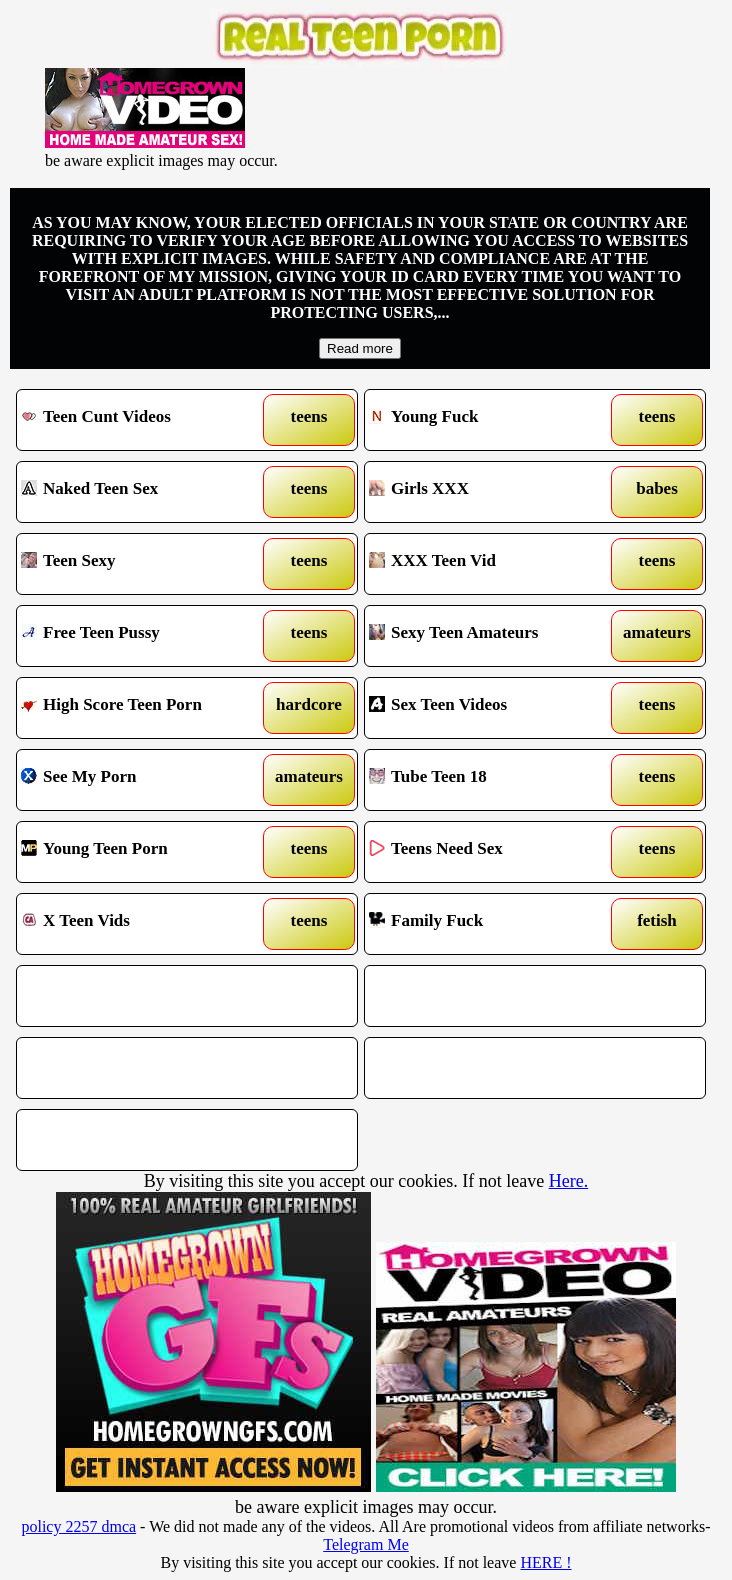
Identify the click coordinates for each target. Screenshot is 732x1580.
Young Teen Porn (143, 852)
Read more (360, 348)
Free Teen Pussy (143, 636)
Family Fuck (491, 924)
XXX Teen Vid (491, 564)
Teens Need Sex (491, 852)
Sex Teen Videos (491, 708)
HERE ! (545, 1562)
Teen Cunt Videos (143, 420)
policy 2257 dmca (78, 1526)
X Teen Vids (143, 924)
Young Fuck (491, 420)
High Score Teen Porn (143, 708)
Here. (568, 1181)
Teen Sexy (143, 564)
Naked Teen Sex (143, 492)
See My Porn (143, 780)
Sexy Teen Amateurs (491, 636)
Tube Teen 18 (491, 780)
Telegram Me (366, 1544)
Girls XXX (491, 492)
